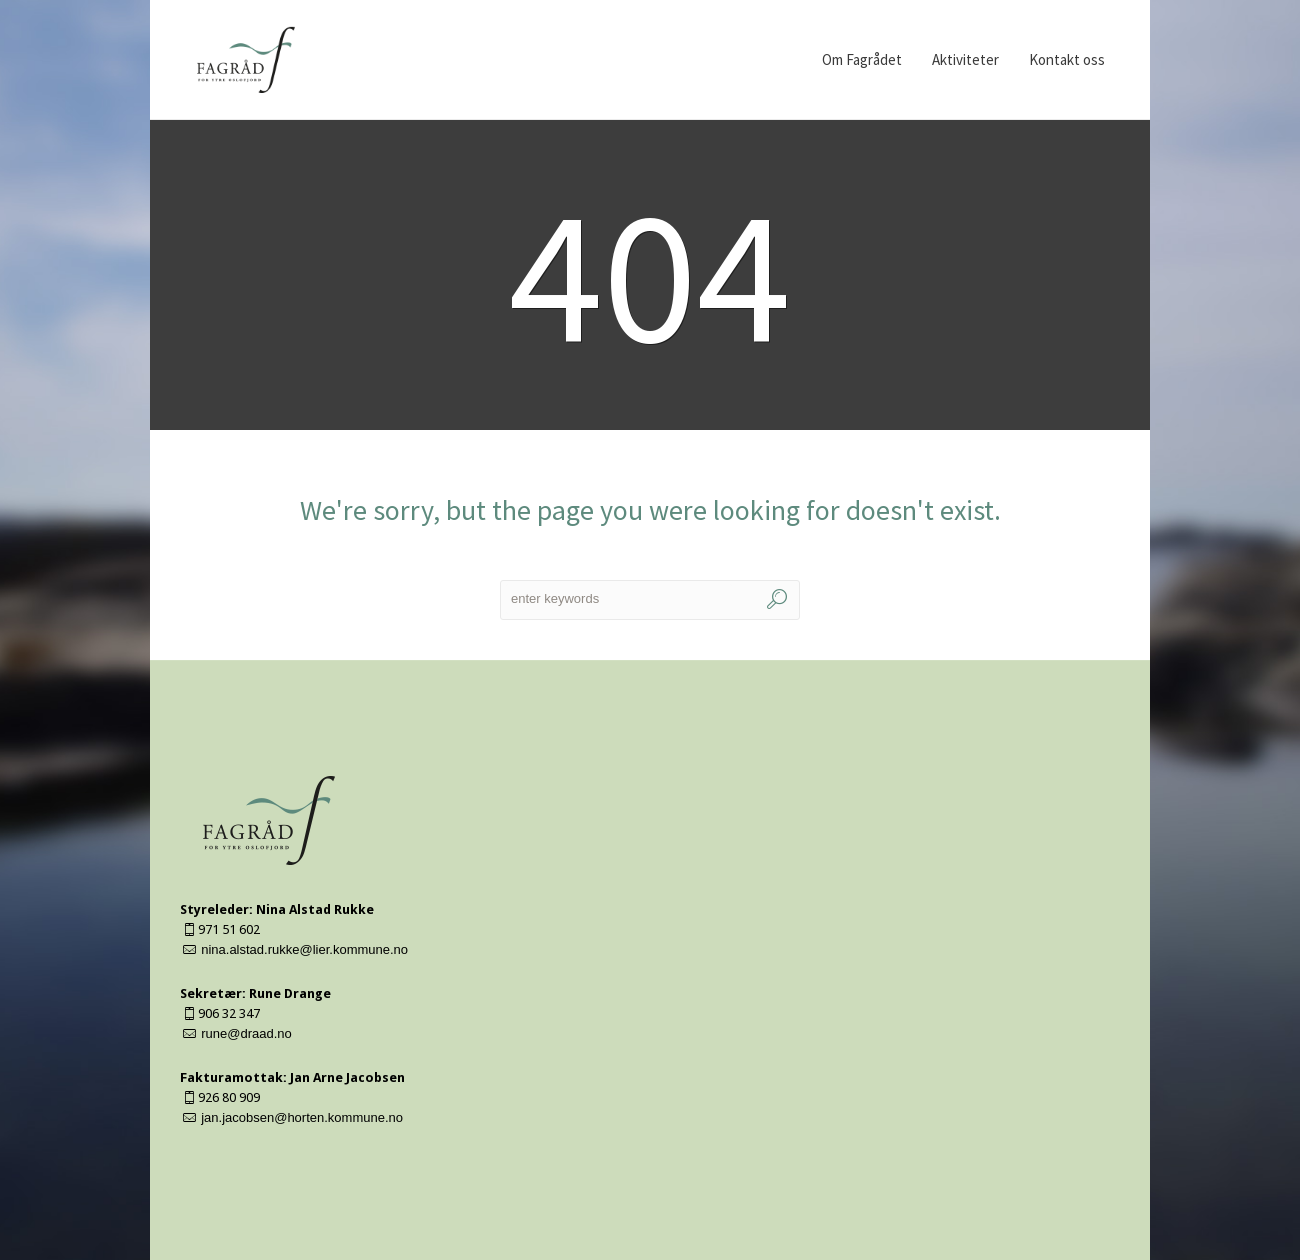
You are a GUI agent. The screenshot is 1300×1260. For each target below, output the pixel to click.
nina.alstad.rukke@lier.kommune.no (304, 949)
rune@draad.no (246, 1033)
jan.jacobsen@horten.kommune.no (302, 1117)
